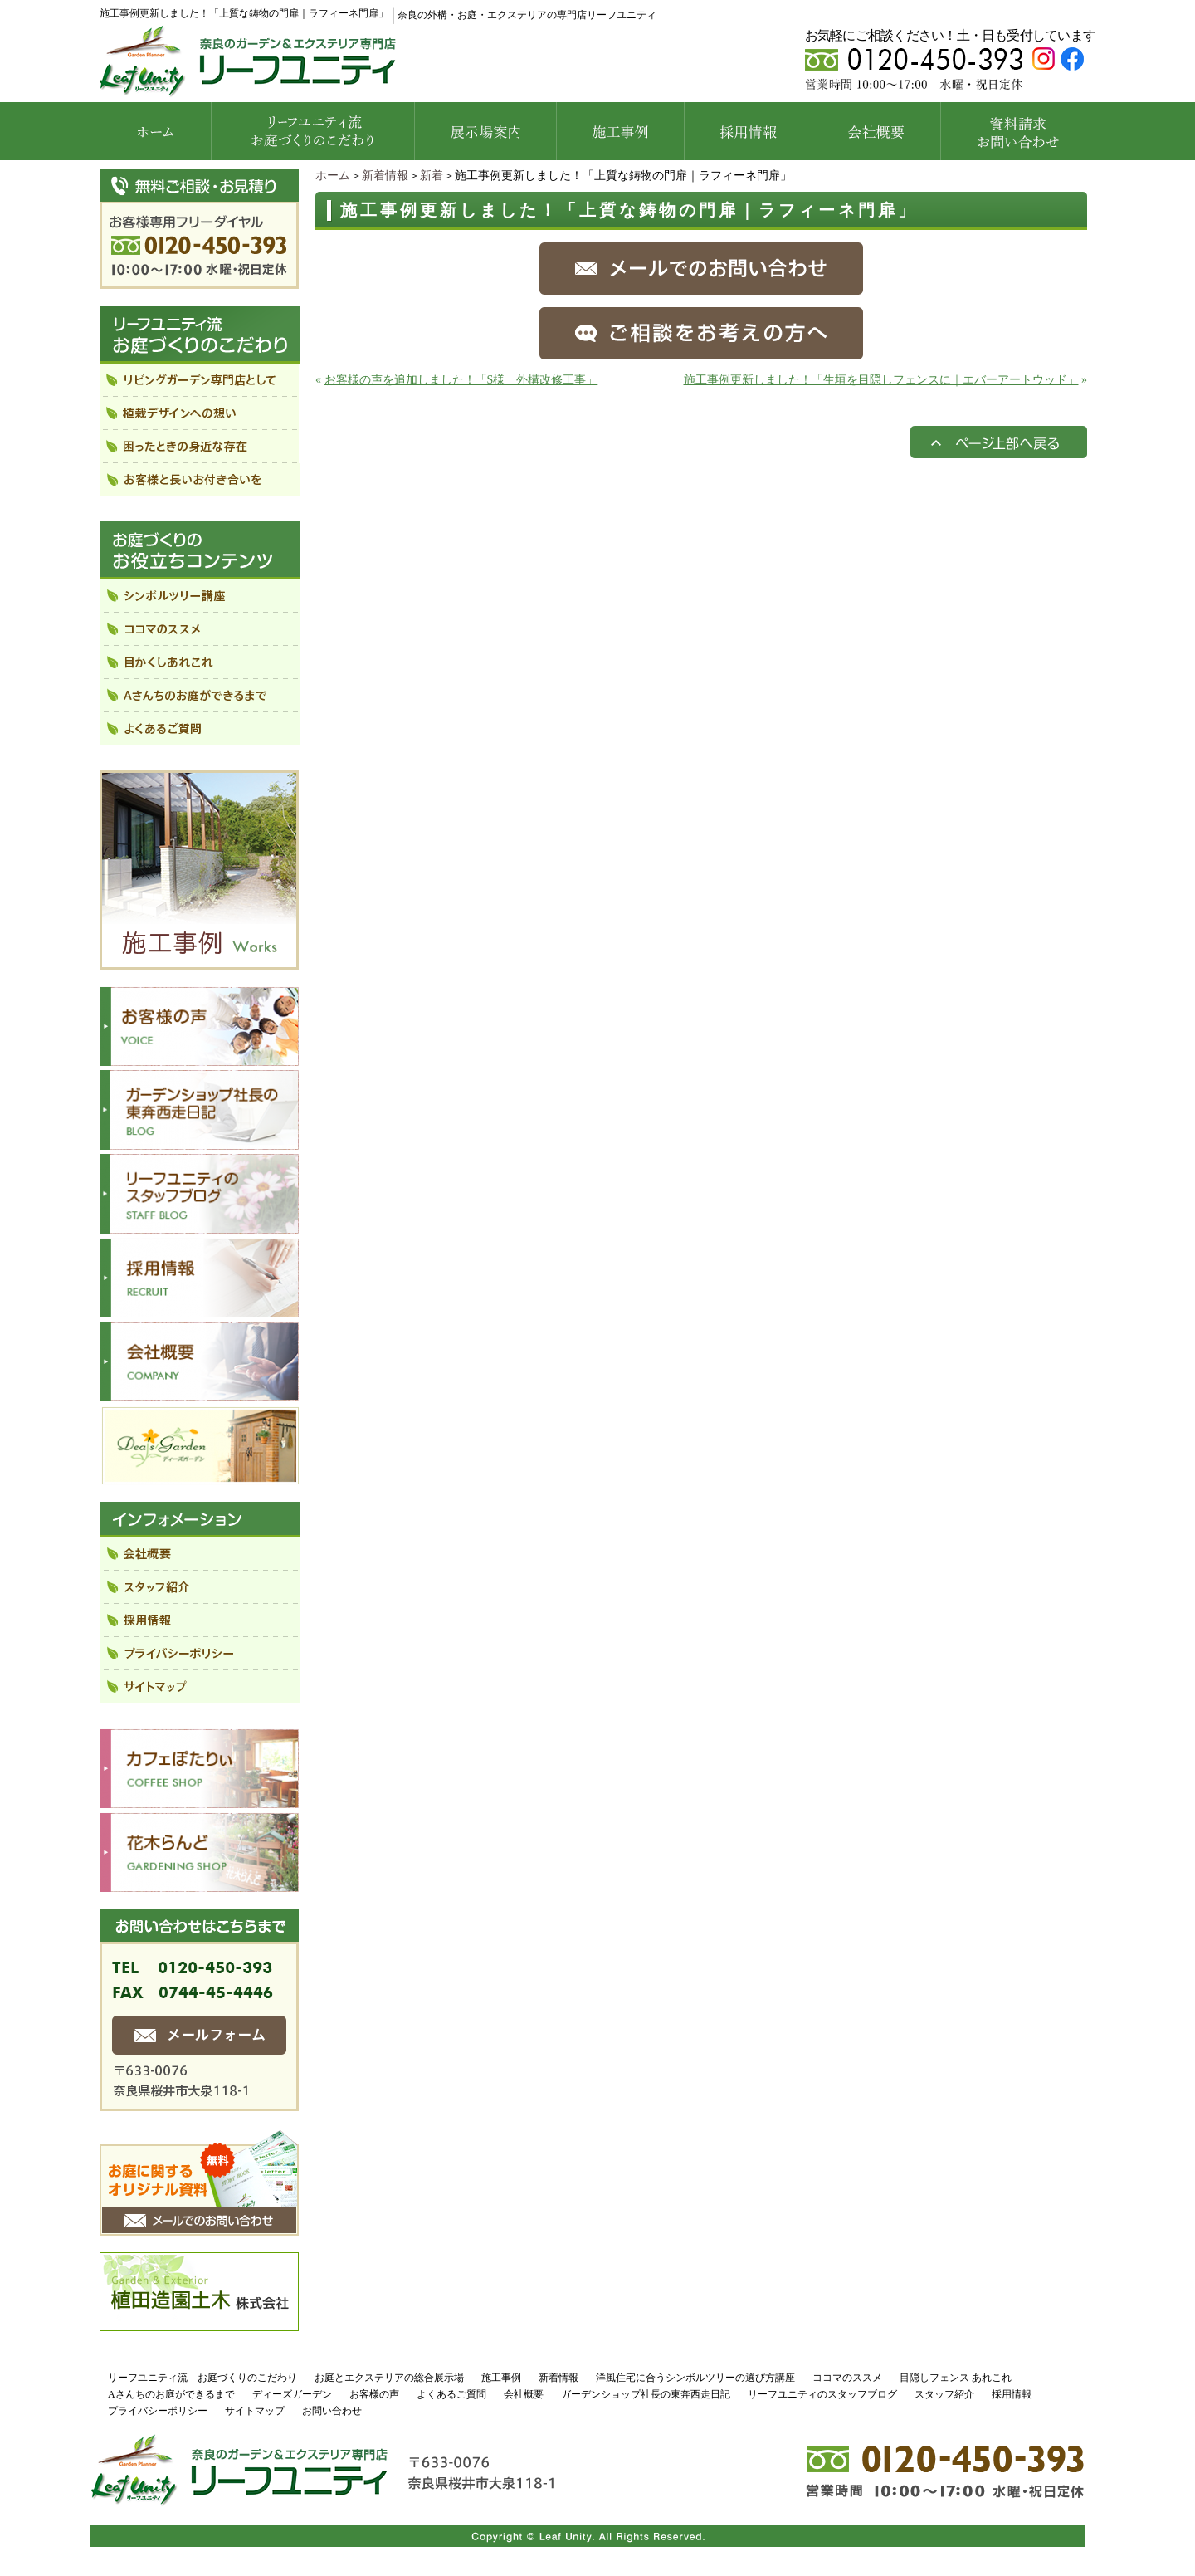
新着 (431, 175)
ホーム (332, 175)
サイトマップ (255, 2411)
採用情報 (1012, 2394)
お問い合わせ (332, 2411)
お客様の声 (374, 2394)
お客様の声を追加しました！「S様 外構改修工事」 (461, 380)
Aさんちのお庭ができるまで (171, 2394)
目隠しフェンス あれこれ (956, 2377)
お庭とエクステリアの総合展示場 (389, 2377)
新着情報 (385, 175)
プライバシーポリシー (157, 2411)
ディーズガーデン (292, 2394)
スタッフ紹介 (944, 2394)
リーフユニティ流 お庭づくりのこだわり (202, 2377)
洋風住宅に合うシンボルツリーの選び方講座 (695, 2377)
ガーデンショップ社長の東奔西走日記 (645, 2394)
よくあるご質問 (451, 2394)
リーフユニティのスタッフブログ (822, 2394)
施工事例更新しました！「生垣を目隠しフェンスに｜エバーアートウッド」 (881, 380)
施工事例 (501, 2377)
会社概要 (524, 2394)
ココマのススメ (847, 2377)
